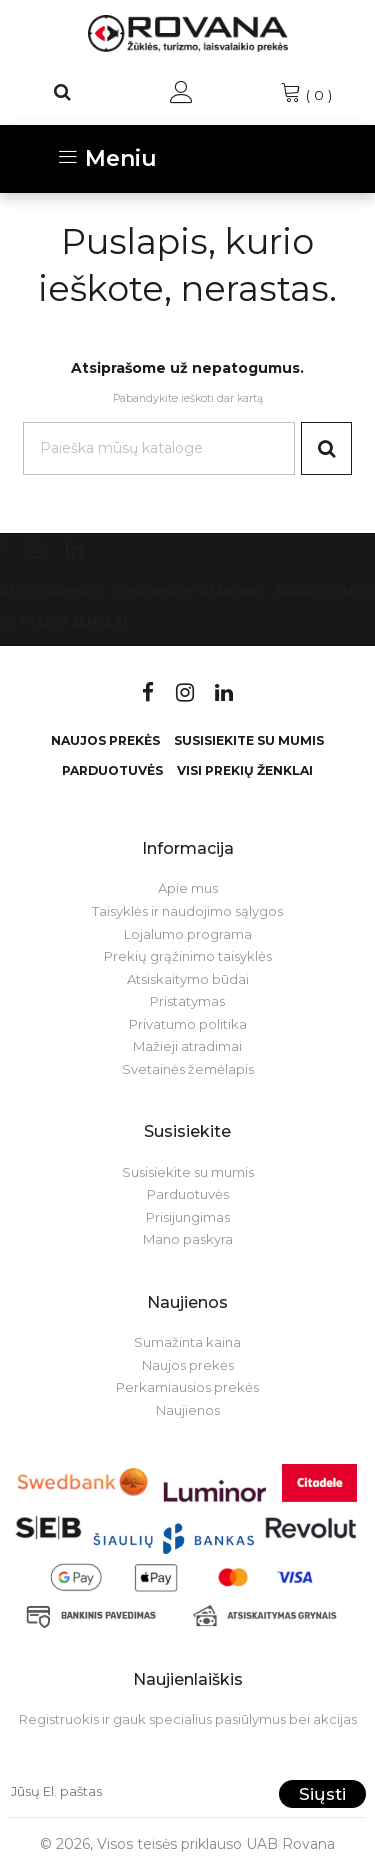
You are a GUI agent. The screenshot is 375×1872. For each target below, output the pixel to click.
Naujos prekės (105, 740)
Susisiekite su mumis (188, 591)
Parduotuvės (112, 770)
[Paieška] (63, 92)
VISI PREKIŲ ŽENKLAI (245, 770)
